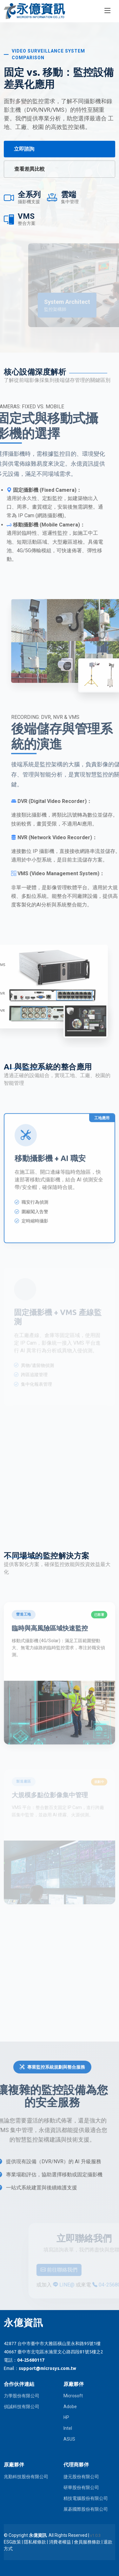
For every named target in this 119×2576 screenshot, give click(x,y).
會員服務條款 (87, 2541)
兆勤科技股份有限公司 (26, 2476)
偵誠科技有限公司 (21, 2406)
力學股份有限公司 (21, 2396)
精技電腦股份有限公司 (85, 2498)
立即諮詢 (24, 149)
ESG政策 (12, 2541)
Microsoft (73, 2396)
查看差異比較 (29, 169)
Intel (67, 2428)
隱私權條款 (35, 2541)
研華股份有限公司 (81, 2487)
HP (66, 2417)
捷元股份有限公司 (81, 2476)
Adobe (70, 2406)
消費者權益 (60, 2541)
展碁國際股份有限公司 (85, 2509)
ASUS (69, 2439)
